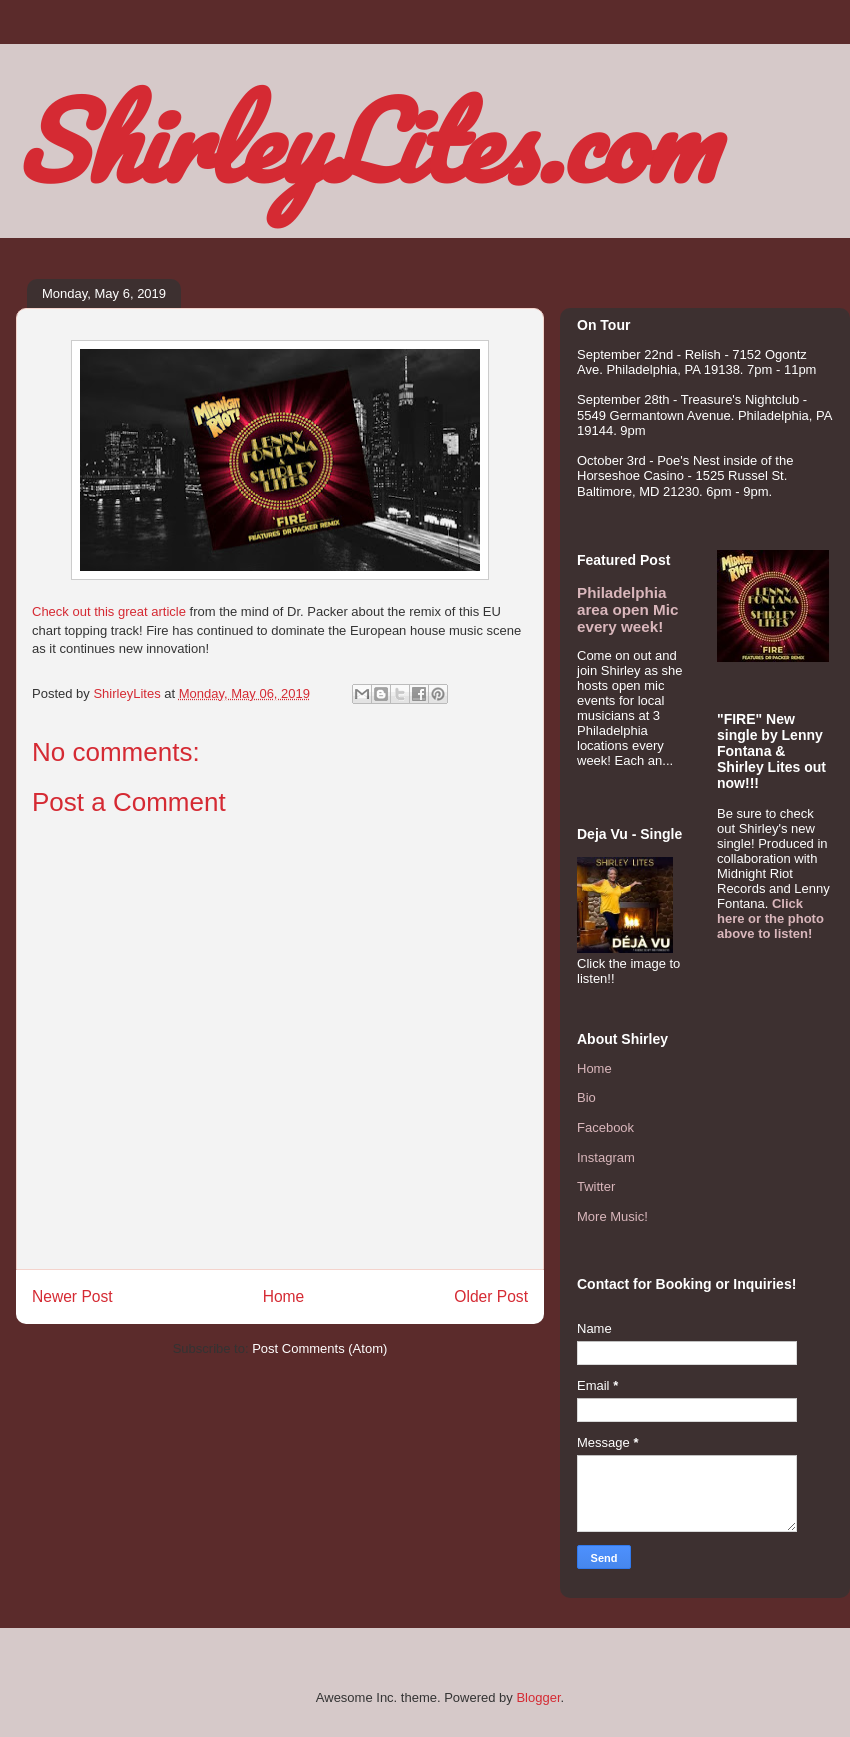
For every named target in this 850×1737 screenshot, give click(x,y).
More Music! (612, 1216)
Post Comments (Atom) (319, 1348)
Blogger (538, 1697)
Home (284, 1296)
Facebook (605, 1127)
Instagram (606, 1157)
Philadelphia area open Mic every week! (627, 609)
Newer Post (72, 1296)
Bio (586, 1097)
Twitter (596, 1186)
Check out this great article (109, 611)
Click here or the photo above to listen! (770, 918)
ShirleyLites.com (365, 140)
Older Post (491, 1296)
